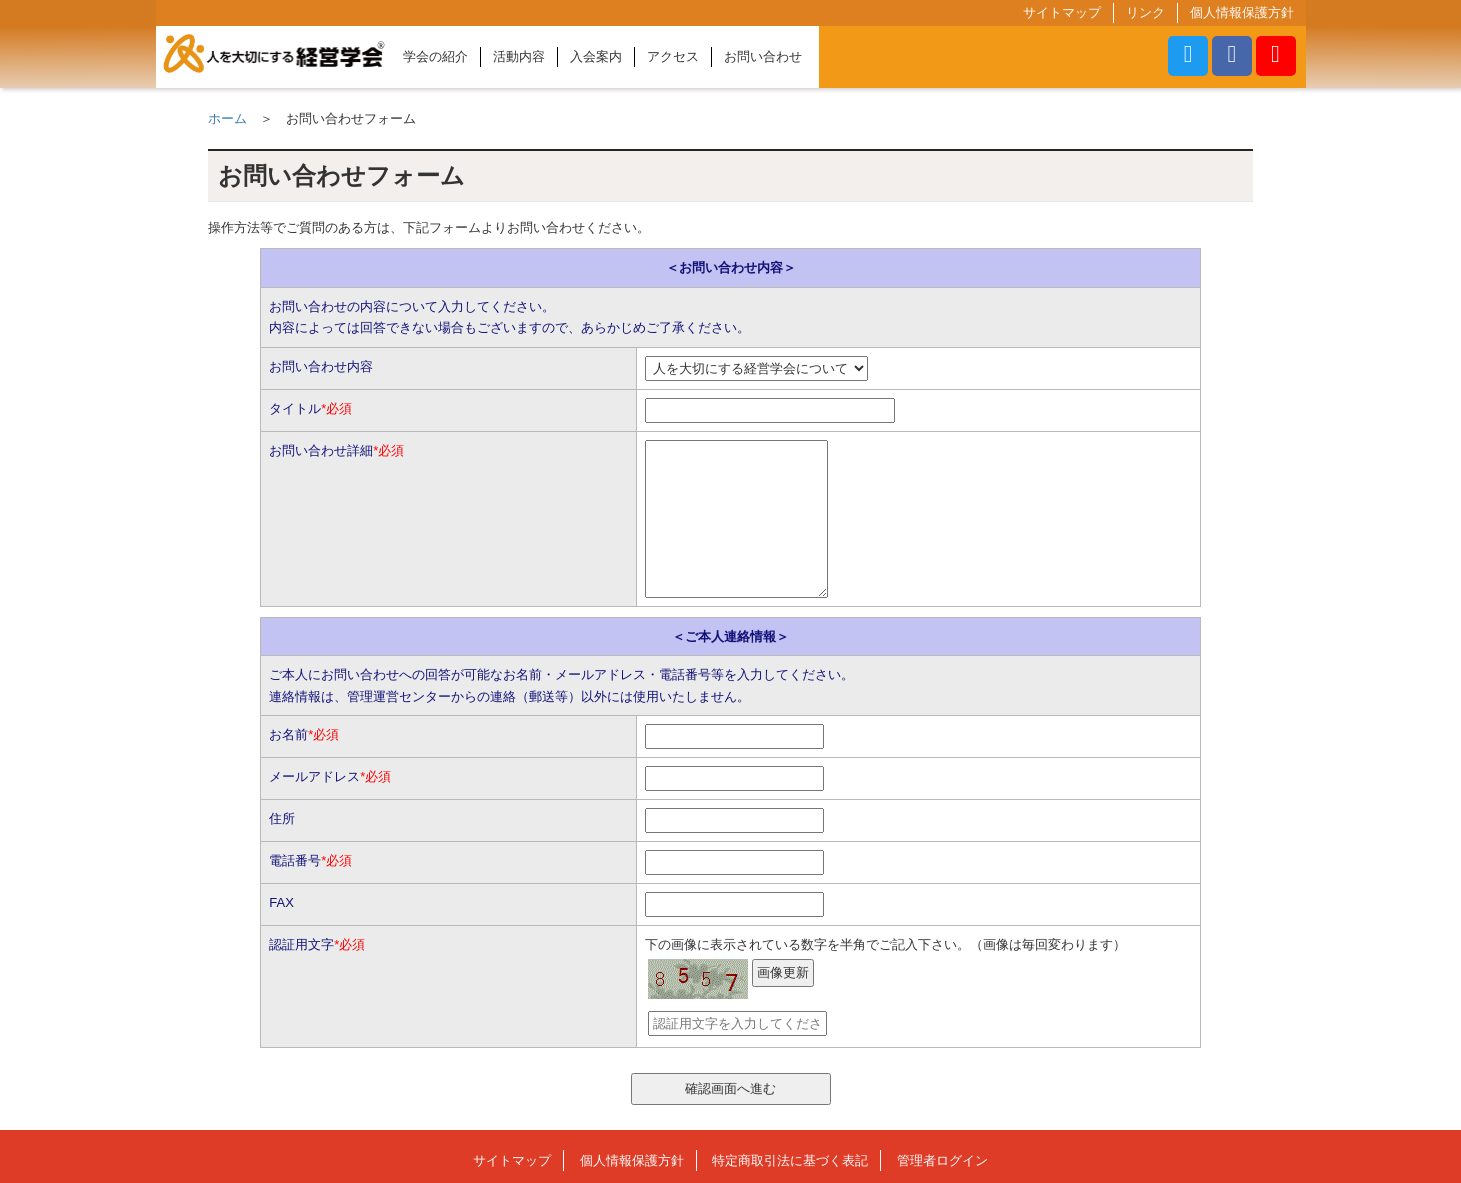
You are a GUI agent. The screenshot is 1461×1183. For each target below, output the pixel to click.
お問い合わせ (763, 56)
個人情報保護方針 (1242, 12)
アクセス (673, 56)
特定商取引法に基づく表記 (790, 1160)
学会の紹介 (435, 56)
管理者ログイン (942, 1160)
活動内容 (519, 56)
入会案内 (596, 56)
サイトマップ (1062, 12)
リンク (1145, 12)
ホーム (227, 118)
